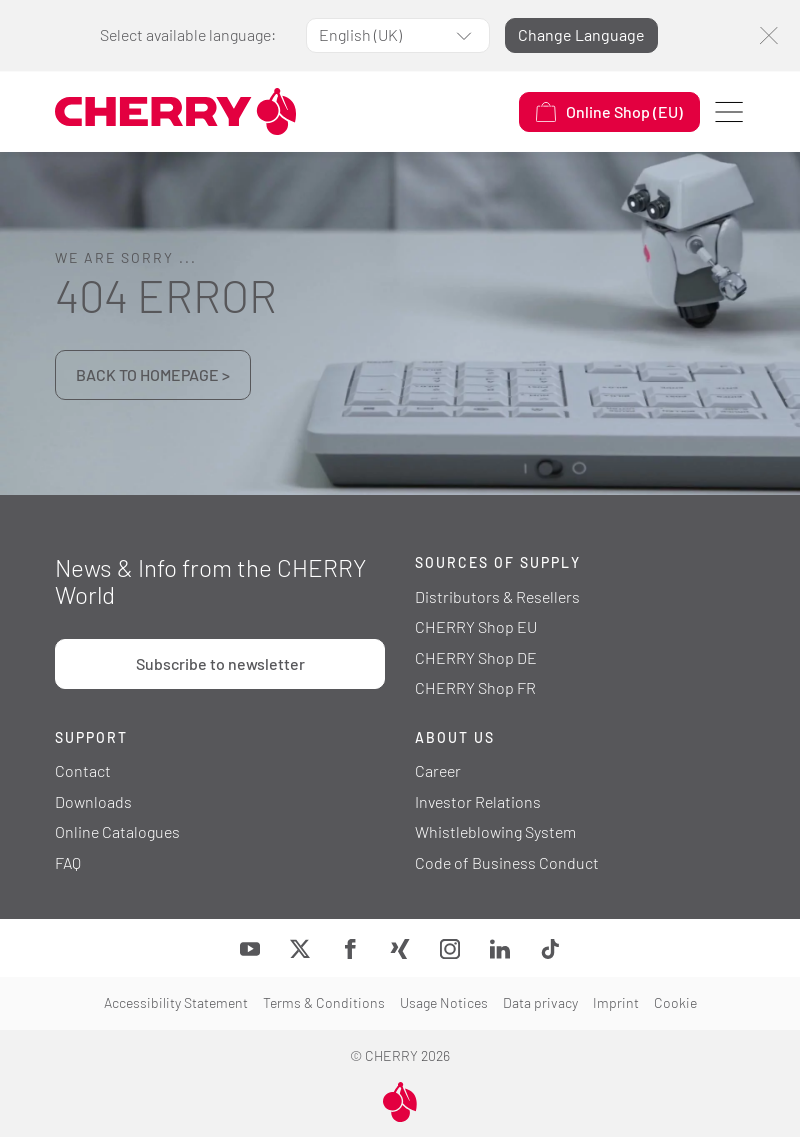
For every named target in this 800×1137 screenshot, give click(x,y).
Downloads (93, 801)
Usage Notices (444, 1002)
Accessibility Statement (176, 1002)
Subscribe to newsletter (220, 663)
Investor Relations (478, 801)
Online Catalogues (117, 831)
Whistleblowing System (495, 831)
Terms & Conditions (324, 1002)
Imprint (616, 1002)
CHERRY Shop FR (475, 687)
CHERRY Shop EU (476, 626)
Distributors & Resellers (497, 596)
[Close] (768, 35)
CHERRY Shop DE (476, 657)
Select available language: (188, 34)
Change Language (581, 34)
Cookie (675, 1002)
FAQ (68, 862)
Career (438, 770)
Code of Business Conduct (507, 862)
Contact (83, 770)
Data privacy (540, 1002)
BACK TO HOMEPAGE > (153, 374)
